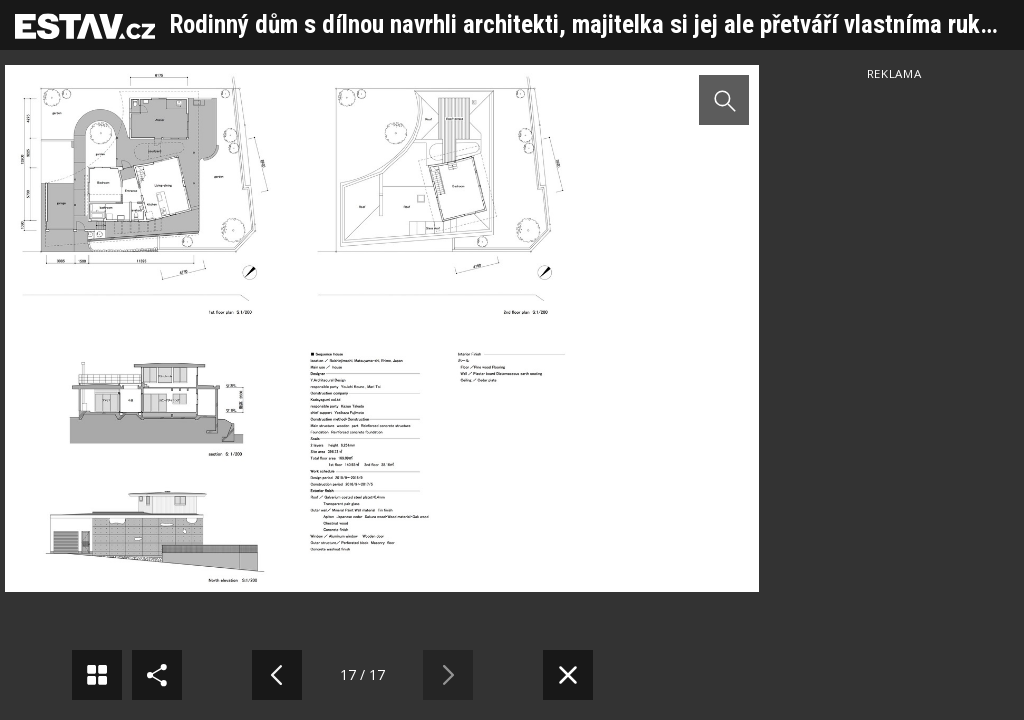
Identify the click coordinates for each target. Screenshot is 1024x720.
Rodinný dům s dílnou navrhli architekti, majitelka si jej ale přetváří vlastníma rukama (596, 24)
